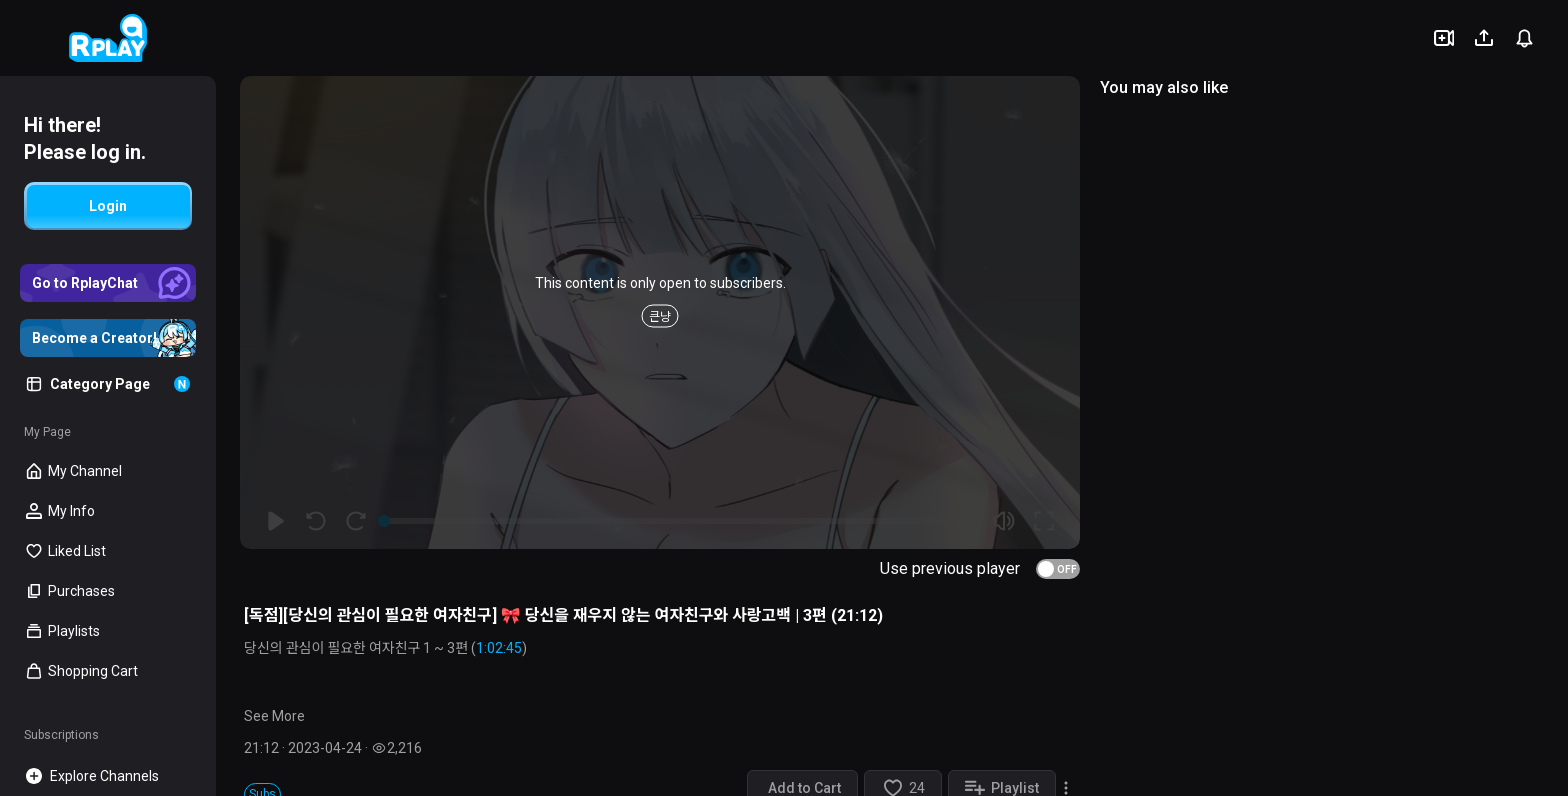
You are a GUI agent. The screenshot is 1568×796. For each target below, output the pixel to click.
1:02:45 (499, 648)
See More (274, 716)
